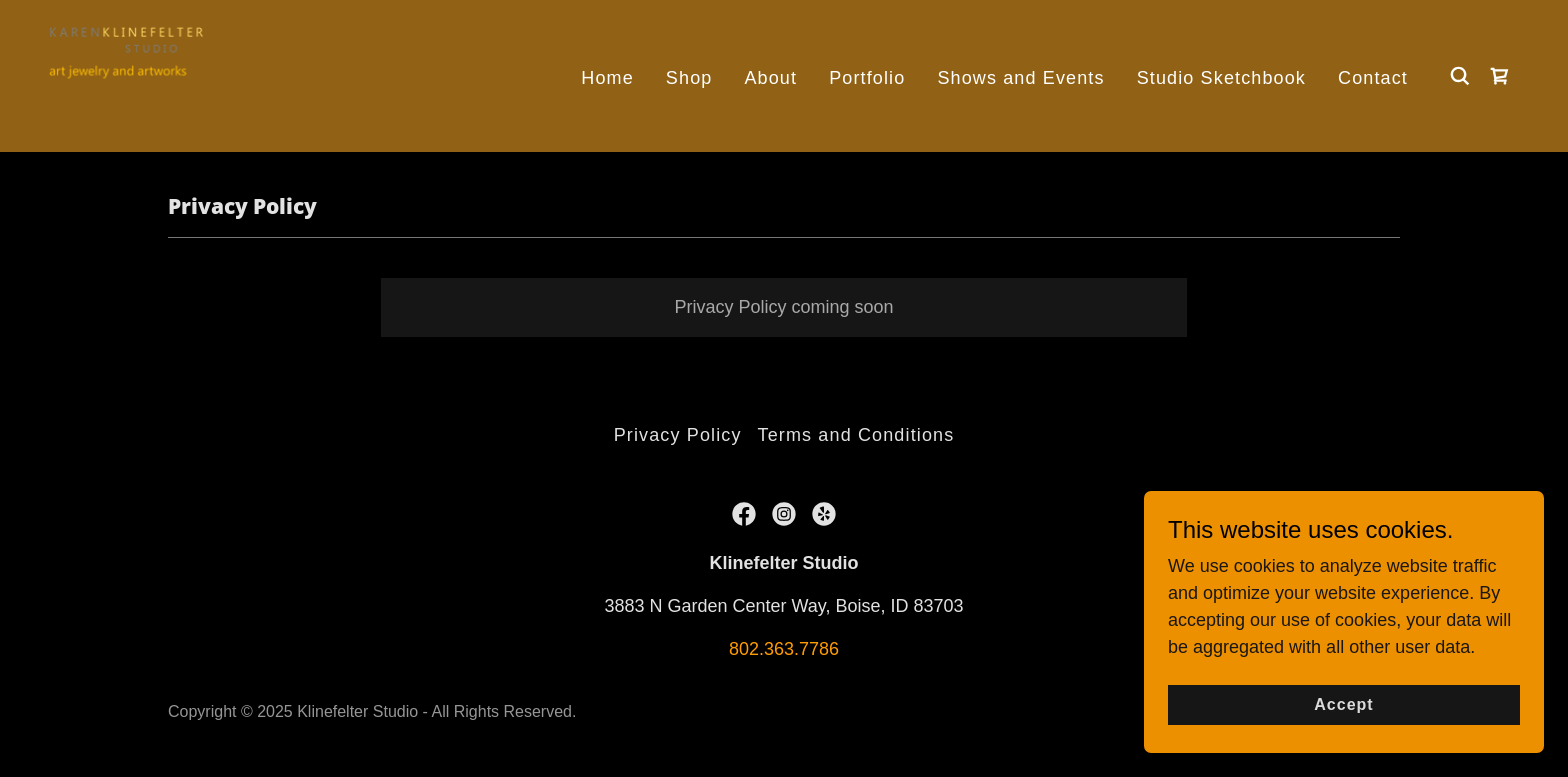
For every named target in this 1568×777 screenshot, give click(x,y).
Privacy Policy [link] (678, 435)
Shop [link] (689, 78)
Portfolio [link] (867, 78)
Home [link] (607, 78)
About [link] (770, 78)
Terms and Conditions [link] (856, 435)
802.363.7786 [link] (784, 649)
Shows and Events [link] (1020, 78)
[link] (131, 75)
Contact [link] (1373, 78)
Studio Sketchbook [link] (1221, 78)
